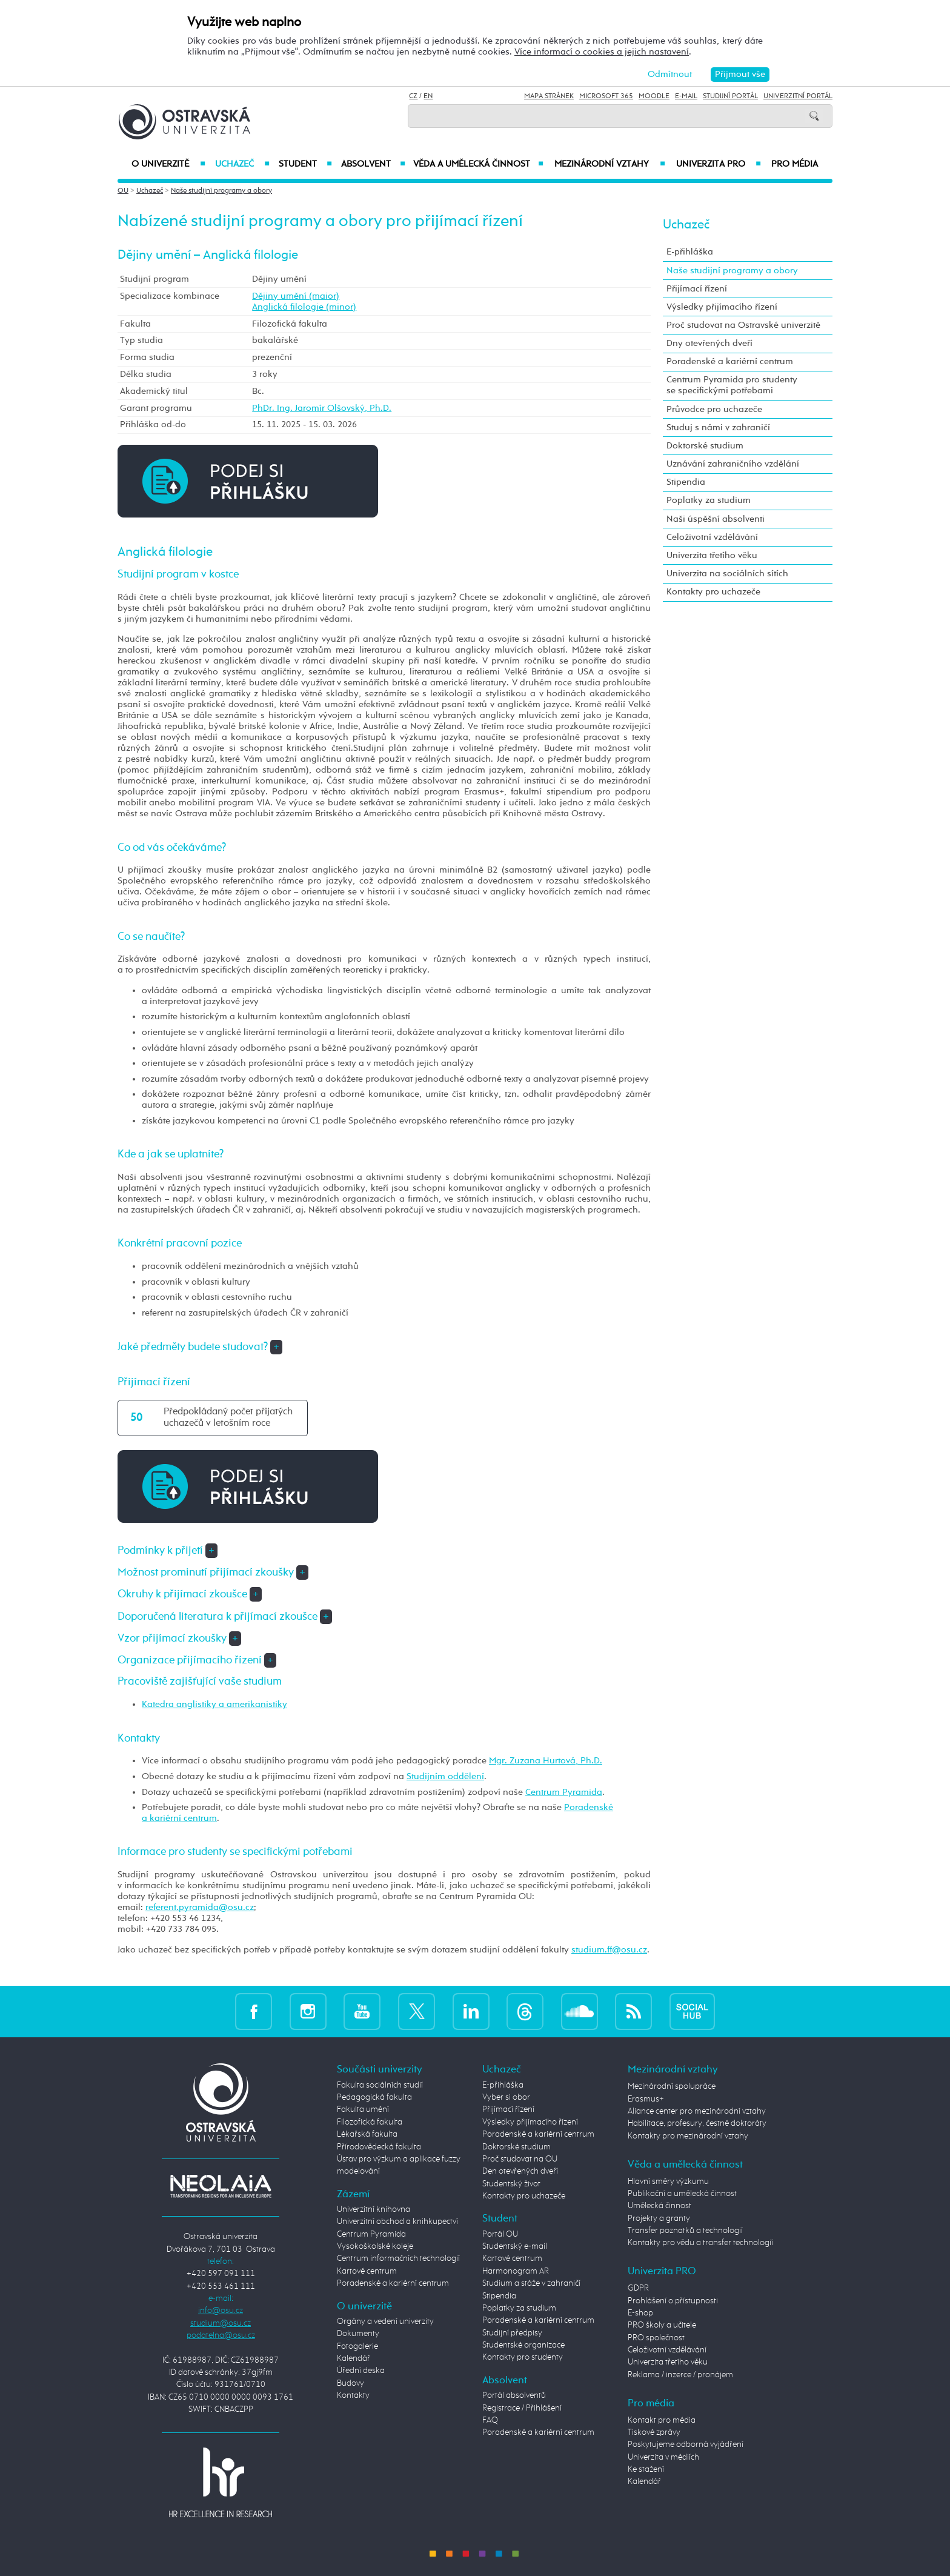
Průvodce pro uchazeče (714, 409)
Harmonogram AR (515, 2271)
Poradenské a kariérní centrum (729, 361)
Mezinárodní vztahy (609, 164)
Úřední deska (361, 2370)
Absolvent (373, 164)
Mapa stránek (549, 96)
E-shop (640, 2313)
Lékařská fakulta (367, 2134)
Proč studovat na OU (519, 2159)
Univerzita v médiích (663, 2457)
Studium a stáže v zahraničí (531, 2283)
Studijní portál (730, 96)
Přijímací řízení (696, 288)
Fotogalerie (357, 2346)
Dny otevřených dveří (709, 343)
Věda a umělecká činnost (478, 164)
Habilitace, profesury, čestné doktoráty (697, 2123)
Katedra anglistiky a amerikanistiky (214, 1704)
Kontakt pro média (662, 2420)
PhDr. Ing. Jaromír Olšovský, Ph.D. (321, 408)
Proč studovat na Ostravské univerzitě (743, 325)
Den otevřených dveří (520, 2171)
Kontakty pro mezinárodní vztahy (688, 2136)
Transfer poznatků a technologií (685, 2230)
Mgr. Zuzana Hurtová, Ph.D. (545, 1760)
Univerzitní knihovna (373, 2209)
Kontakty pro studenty (522, 2357)
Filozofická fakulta (369, 2122)
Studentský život (511, 2184)
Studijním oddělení (445, 1776)
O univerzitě (168, 164)
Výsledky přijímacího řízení (721, 306)
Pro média (794, 164)
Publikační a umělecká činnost (682, 2193)
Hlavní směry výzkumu (668, 2181)
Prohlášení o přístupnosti (673, 2301)
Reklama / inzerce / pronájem (680, 2375)
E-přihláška (689, 251)
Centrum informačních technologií (398, 2258)
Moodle (654, 96)
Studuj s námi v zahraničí (718, 427)
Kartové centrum (367, 2271)
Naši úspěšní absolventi (715, 519)
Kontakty (353, 2395)
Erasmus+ (646, 2099)
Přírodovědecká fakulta (379, 2147)
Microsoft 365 (606, 96)
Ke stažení (646, 2469)
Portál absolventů (514, 2395)
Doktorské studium (704, 445)
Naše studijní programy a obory (221, 191)
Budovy (350, 2383)
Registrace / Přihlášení (522, 2408)
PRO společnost (656, 2338)
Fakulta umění (363, 2109)
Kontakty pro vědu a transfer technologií (700, 2242)
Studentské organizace (523, 2345)
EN (428, 96)
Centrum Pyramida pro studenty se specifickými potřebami (731, 385)
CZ (413, 96)
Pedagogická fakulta (374, 2097)
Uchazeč (242, 164)
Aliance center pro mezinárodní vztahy (697, 2111)
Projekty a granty (659, 2218)
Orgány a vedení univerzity (385, 2321)
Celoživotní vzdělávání (712, 537)
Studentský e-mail (514, 2246)
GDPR (638, 2288)
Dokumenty (358, 2333)
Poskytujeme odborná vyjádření (685, 2444)
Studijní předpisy (512, 2333)
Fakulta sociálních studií (380, 2085)
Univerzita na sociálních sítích (727, 573)
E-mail (686, 96)
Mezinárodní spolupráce (672, 2086)
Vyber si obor (506, 2097)
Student (305, 164)
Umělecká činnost (659, 2206)
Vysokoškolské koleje (375, 2246)
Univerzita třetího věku (711, 555)
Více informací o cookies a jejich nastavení (601, 51)
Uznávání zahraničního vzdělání (732, 463)
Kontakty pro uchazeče (713, 591)
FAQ (490, 2420)
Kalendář (353, 2358)
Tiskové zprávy (654, 2432)
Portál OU (500, 2234)
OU (123, 191)
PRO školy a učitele (662, 2325)
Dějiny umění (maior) (295, 296)
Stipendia (685, 482)
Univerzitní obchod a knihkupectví (397, 2221)
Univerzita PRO (719, 164)
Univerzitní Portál (797, 96)
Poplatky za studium (708, 500)
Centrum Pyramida (563, 1792)
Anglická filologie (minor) (304, 306)
